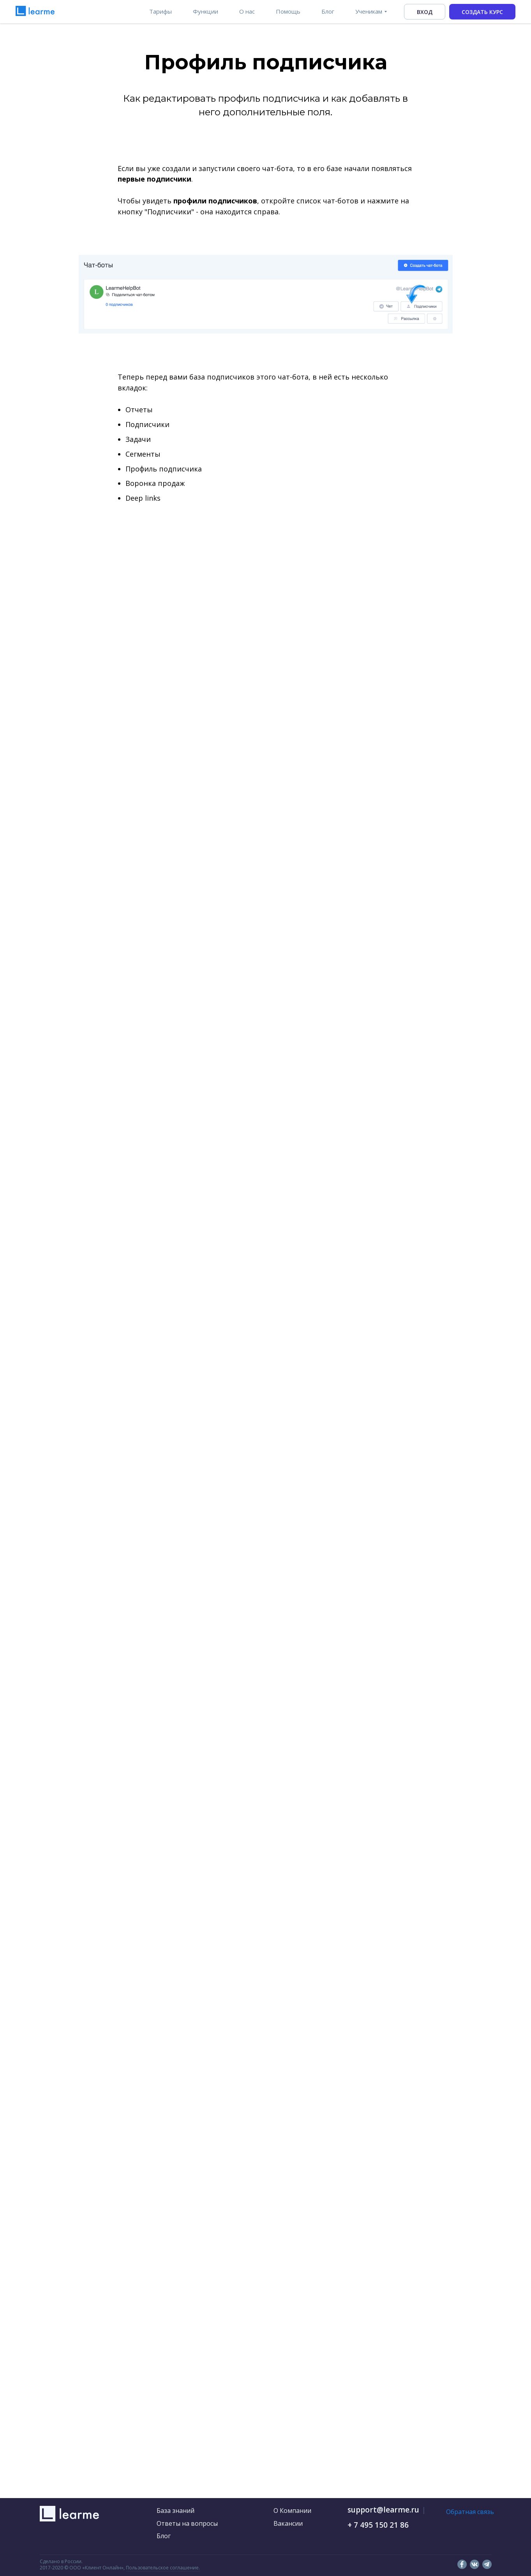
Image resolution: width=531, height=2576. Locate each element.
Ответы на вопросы (187, 2523)
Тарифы (160, 11)
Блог (327, 11)
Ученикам (368, 11)
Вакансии (288, 2523)
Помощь (288, 11)
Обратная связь (470, 2511)
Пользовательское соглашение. (163, 2567)
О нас (247, 11)
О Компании (292, 2510)
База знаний (175, 2510)
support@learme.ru (383, 2510)
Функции (205, 11)
